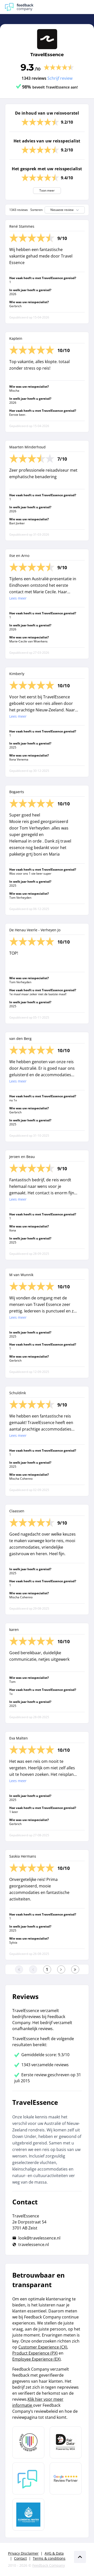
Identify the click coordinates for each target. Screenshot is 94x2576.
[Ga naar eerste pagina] (19, 1969)
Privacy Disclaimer (23, 2553)
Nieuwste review (65, 209)
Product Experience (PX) (35, 2353)
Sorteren (36, 210)
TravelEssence (47, 54)
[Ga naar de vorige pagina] (33, 1969)
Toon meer (47, 190)
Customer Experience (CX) (42, 2347)
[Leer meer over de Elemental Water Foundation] (28, 2515)
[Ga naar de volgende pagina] (61, 1969)
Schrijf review (59, 78)
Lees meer (18, 598)
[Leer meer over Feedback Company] (28, 2478)
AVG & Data (54, 2553)
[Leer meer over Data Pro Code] (28, 2442)
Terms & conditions (49, 2558)
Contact (20, 2558)
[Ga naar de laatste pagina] (75, 1969)
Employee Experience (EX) (36, 2359)
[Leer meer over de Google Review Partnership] (66, 2478)
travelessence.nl (33, 2244)
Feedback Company (48, 2565)
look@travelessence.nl (39, 2238)
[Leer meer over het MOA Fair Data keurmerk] (66, 2442)
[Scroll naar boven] (80, 2557)
